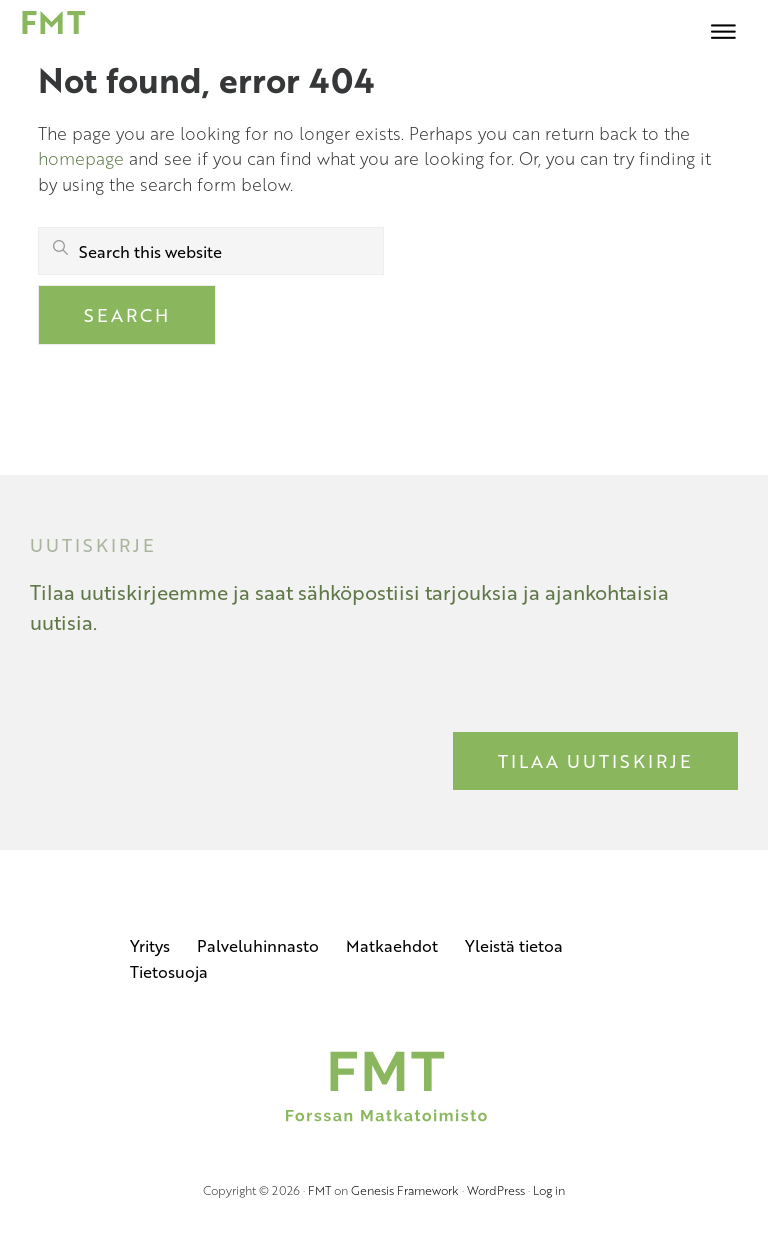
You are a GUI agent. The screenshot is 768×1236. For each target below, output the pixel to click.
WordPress (496, 1190)
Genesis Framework (405, 1190)
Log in (549, 1190)
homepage (81, 158)
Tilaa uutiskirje (595, 761)
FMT (319, 1190)
